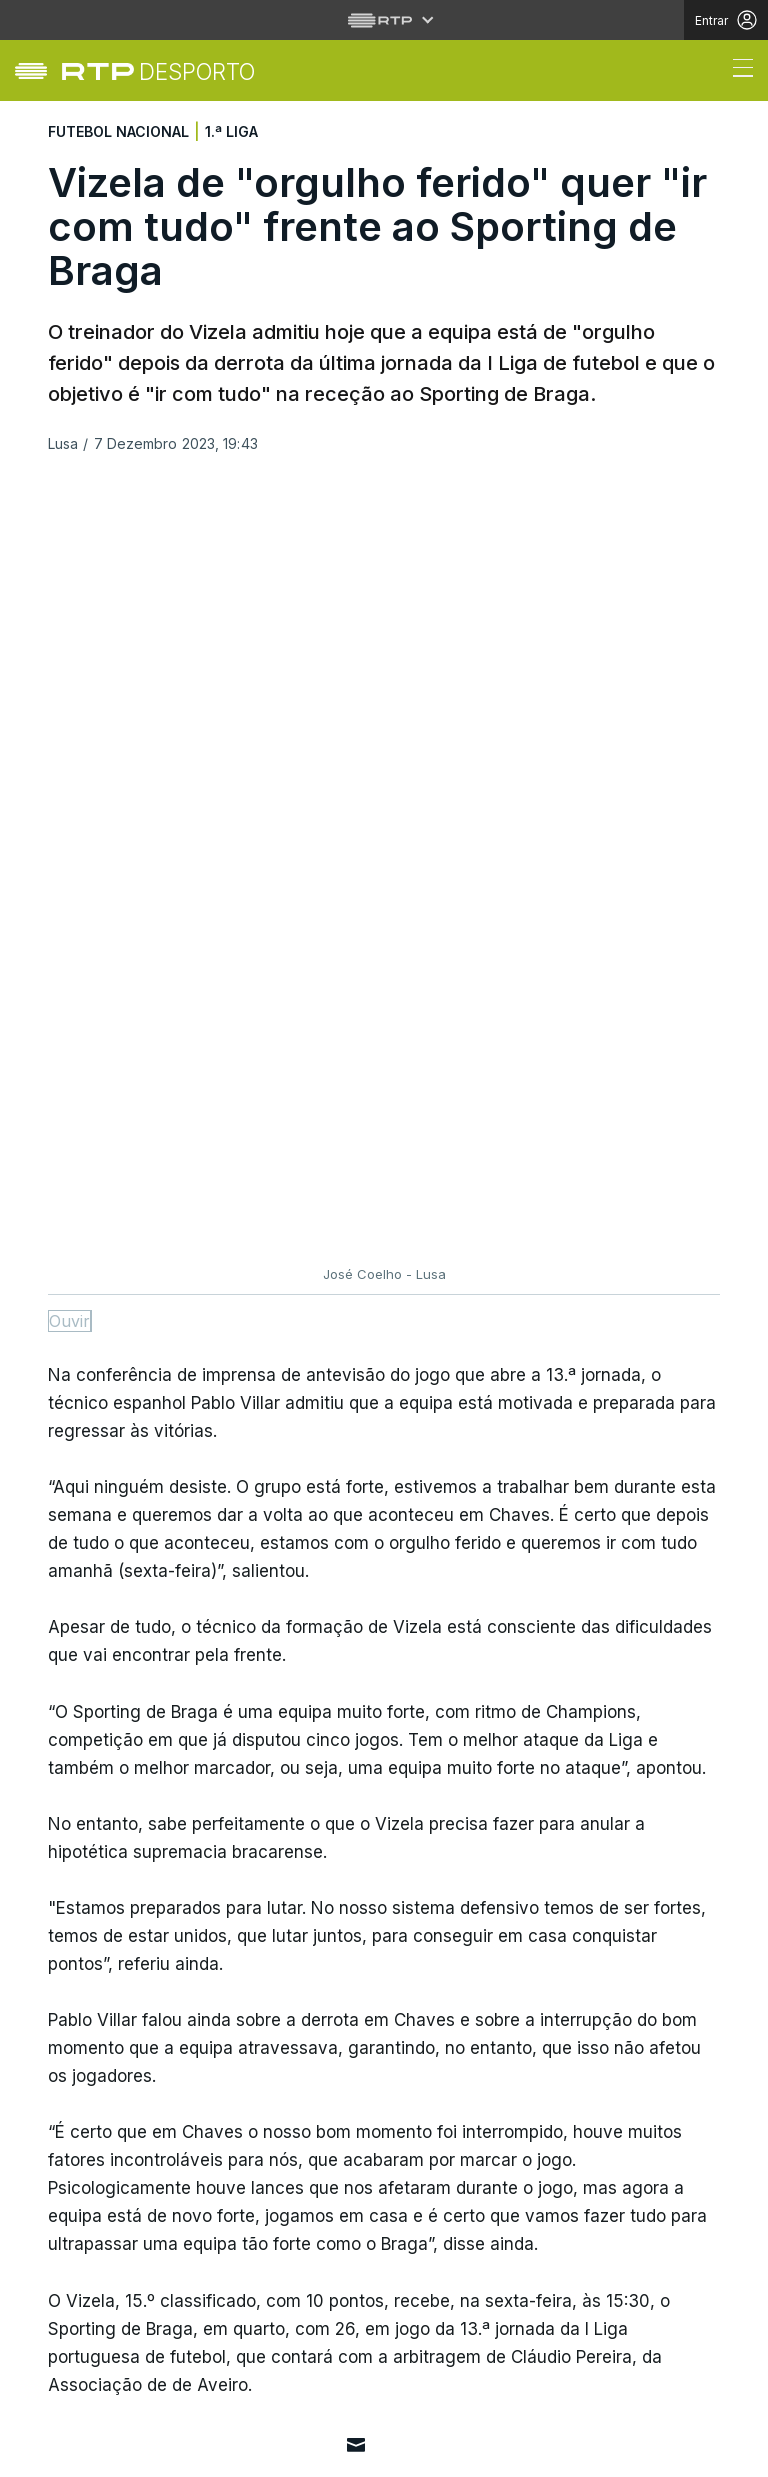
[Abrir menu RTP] (384, 20)
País (60, 2120)
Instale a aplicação (542, 2050)
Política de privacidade (116, 2439)
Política (76, 2218)
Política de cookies (266, 2439)
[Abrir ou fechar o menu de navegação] (737, 71)
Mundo (71, 2169)
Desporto (81, 2071)
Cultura (76, 2267)
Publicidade (170, 2451)
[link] (158, 71)
